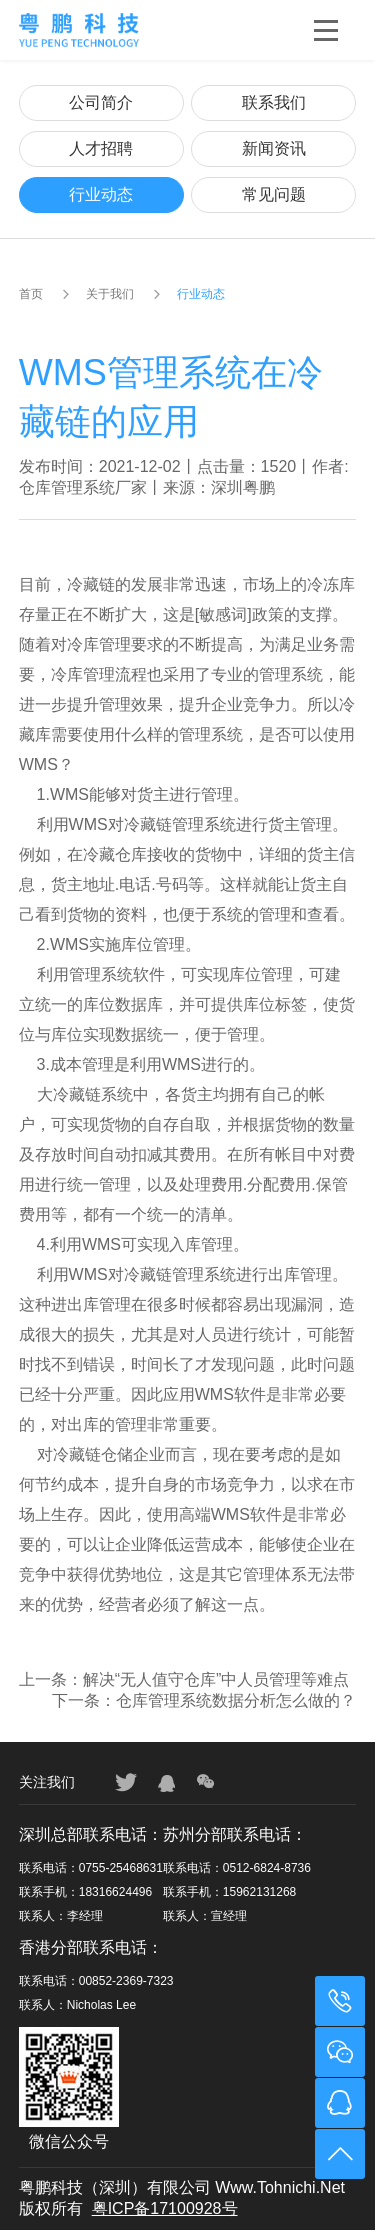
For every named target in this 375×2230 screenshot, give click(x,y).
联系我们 (274, 102)
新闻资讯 (274, 148)
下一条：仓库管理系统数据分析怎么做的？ (204, 1700)
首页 (31, 294)
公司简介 (101, 102)
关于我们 (110, 294)
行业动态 (101, 194)
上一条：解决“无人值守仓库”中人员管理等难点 (184, 1679)
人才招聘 (101, 148)
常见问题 (274, 194)
